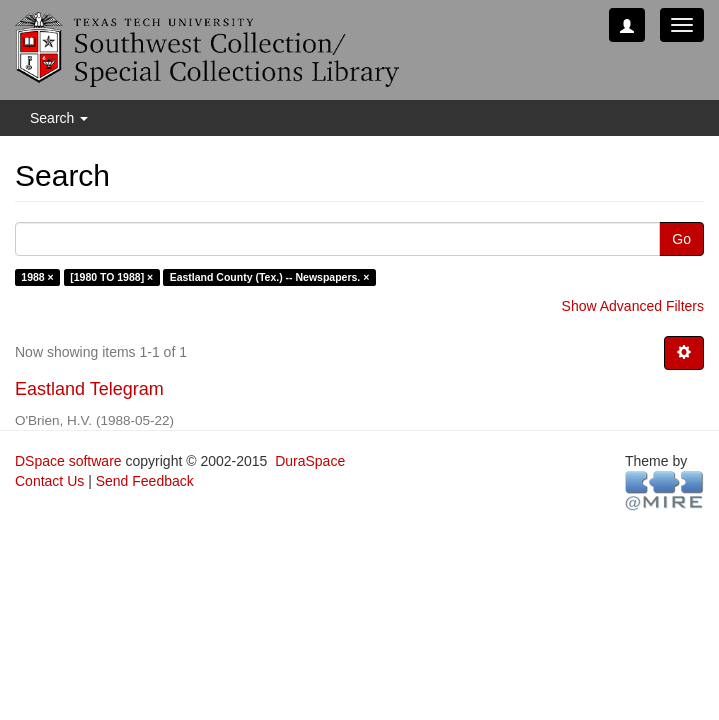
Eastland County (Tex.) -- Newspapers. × (270, 277)
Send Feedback (145, 481)
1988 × (37, 277)
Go (681, 239)
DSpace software (68, 461)
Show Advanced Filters (633, 306)
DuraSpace (310, 461)
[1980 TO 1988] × (111, 277)
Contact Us (49, 481)
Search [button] (59, 118)
